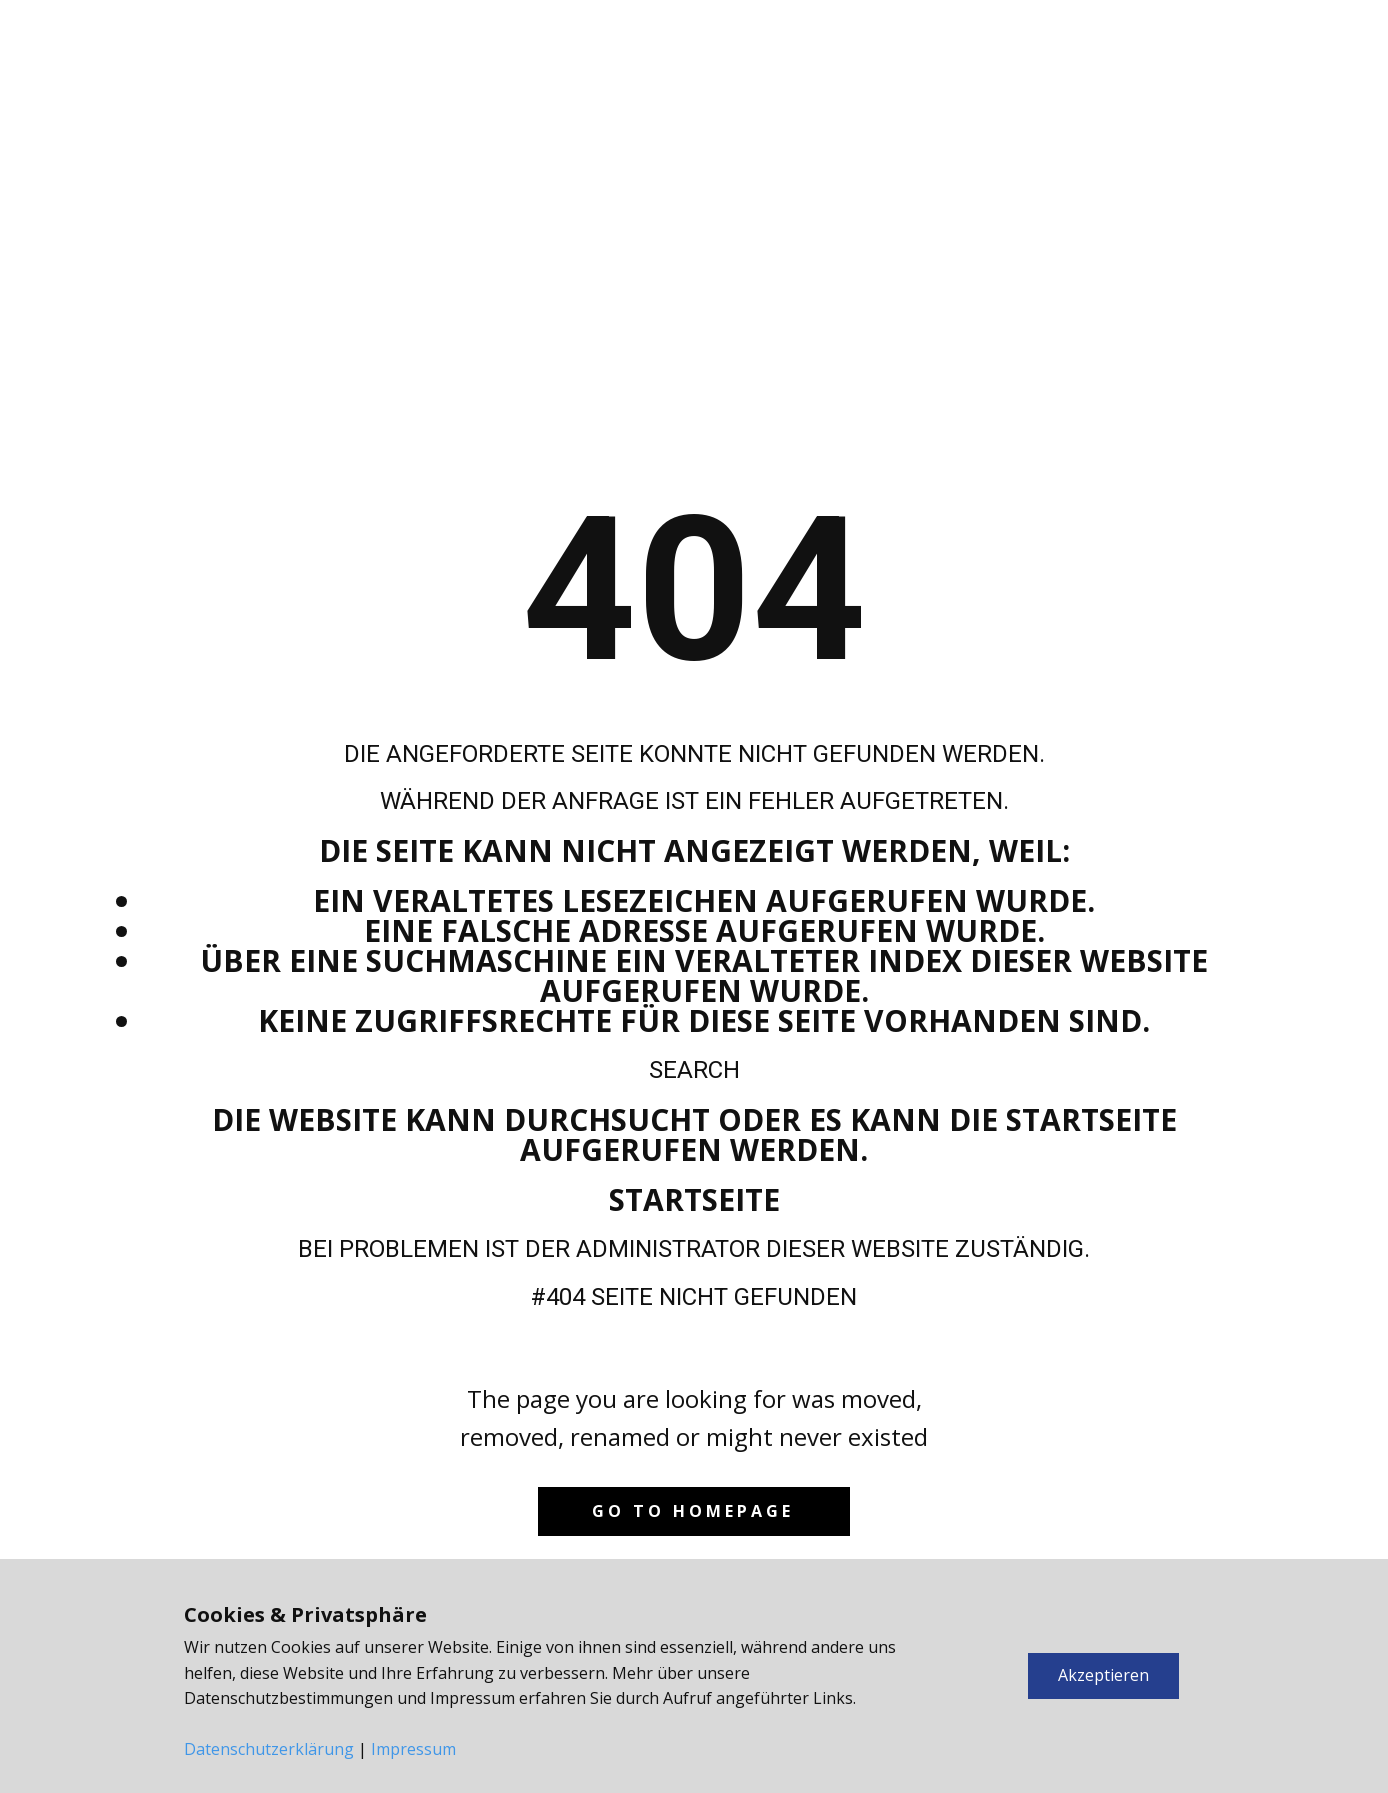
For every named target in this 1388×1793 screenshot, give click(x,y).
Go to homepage (693, 1511)
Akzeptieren (1103, 1675)
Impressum (413, 1749)
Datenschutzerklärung (269, 1749)
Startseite (694, 1199)
